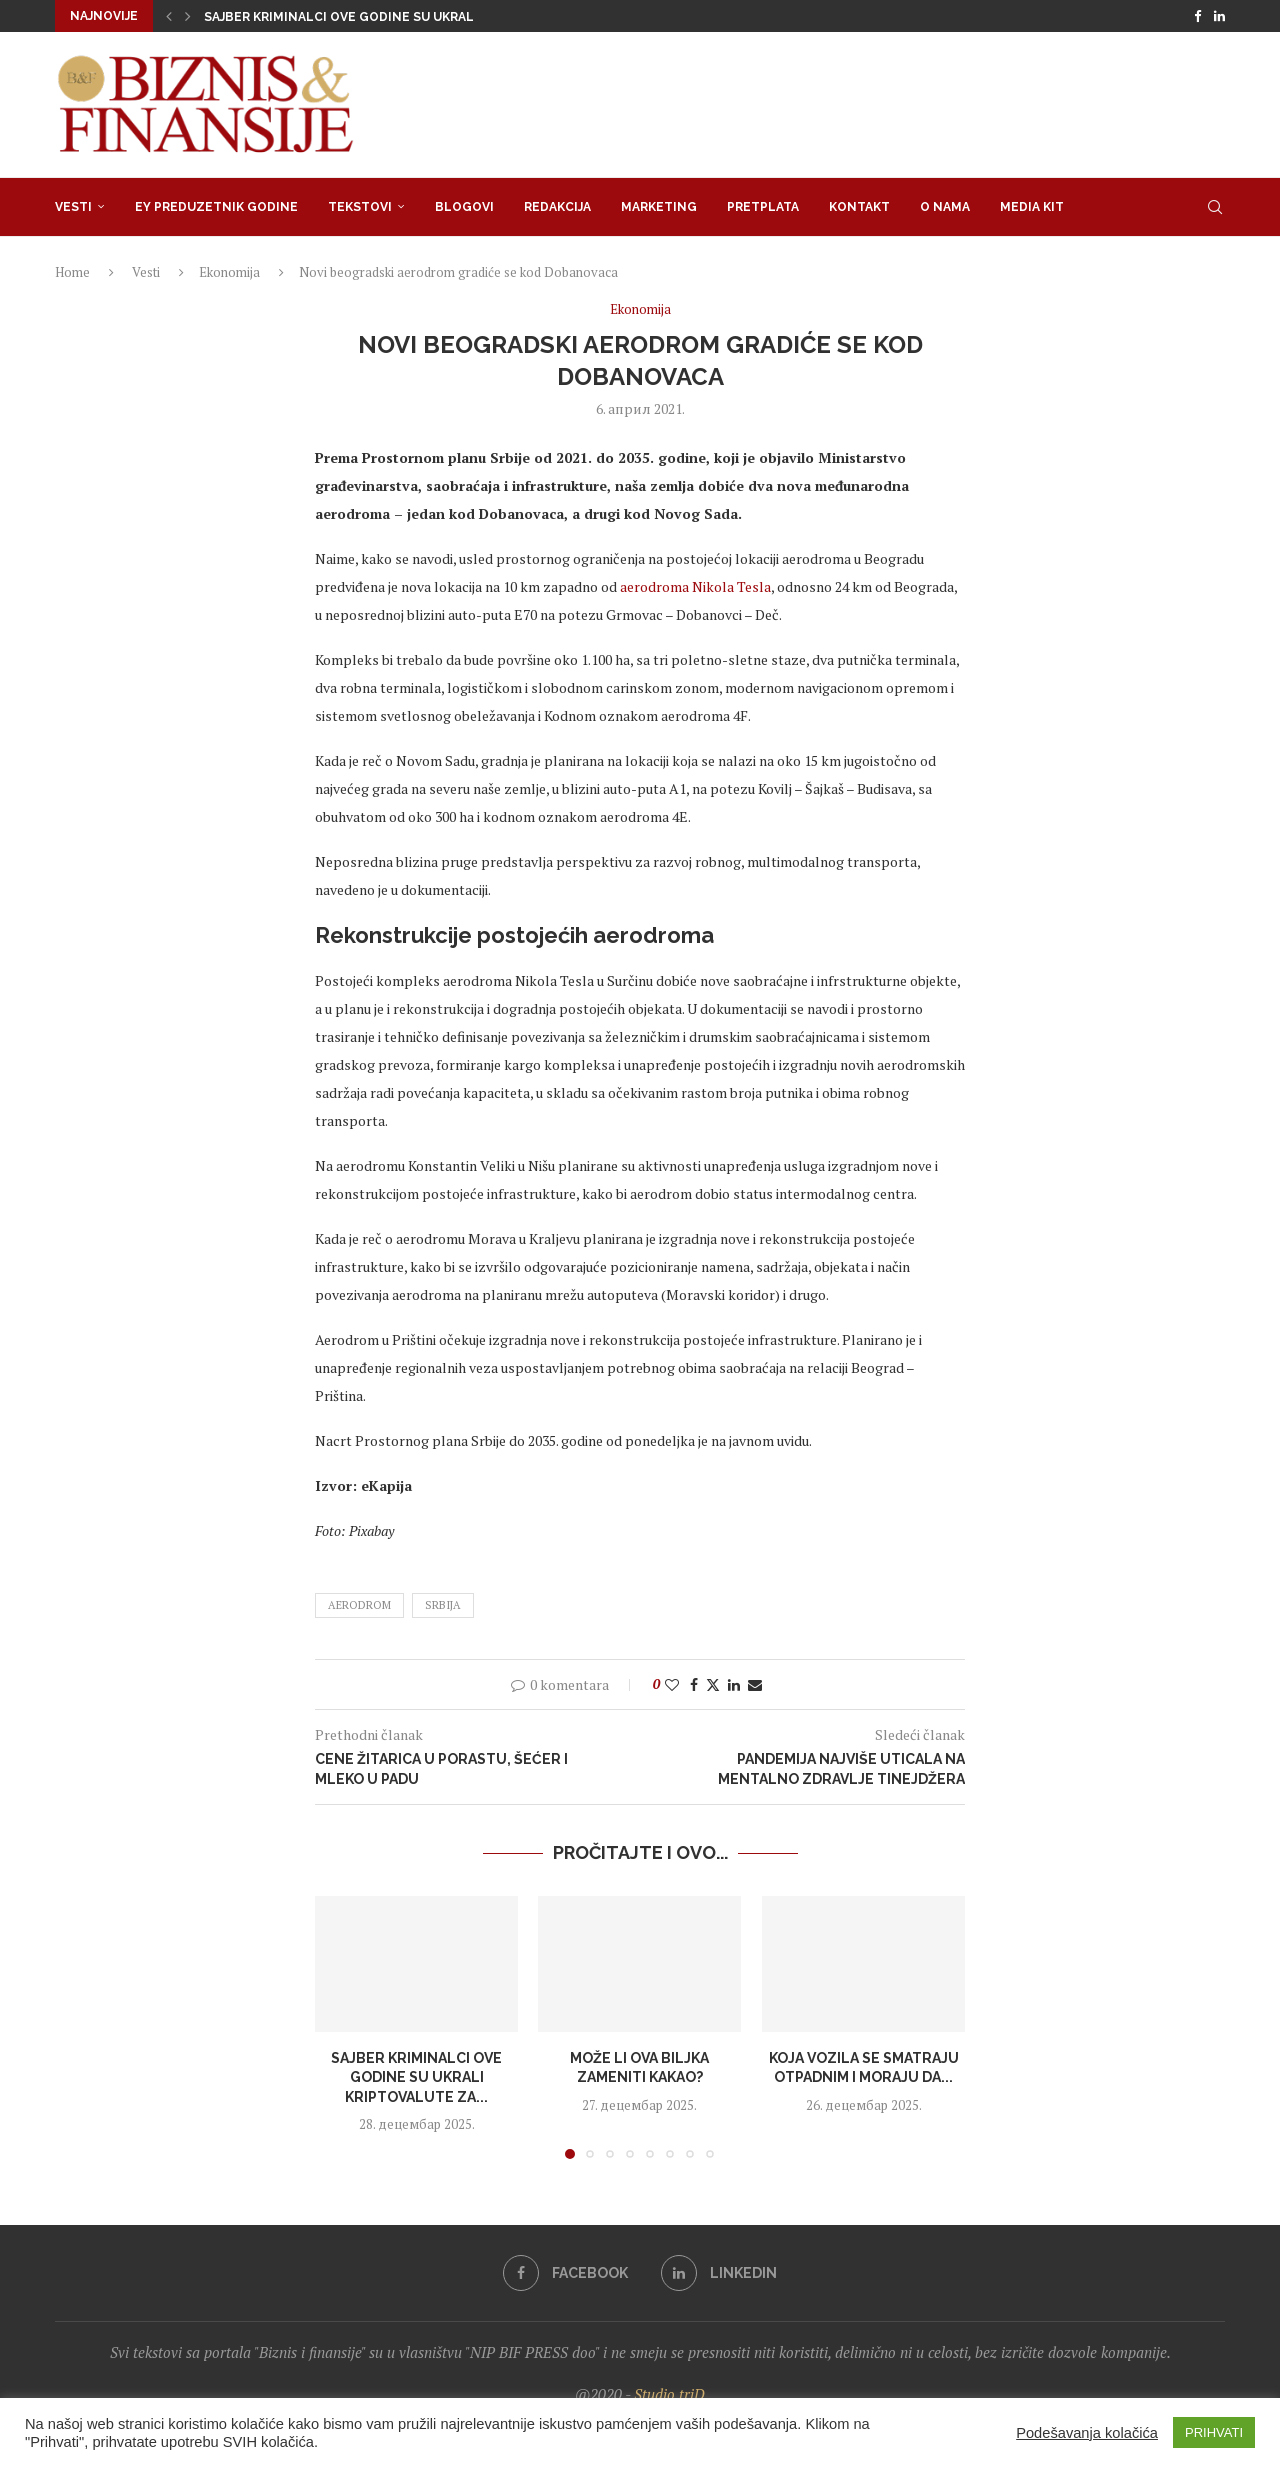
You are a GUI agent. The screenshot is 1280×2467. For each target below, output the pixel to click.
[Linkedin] (1219, 16)
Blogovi (464, 207)
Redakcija (557, 207)
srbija (443, 1605)
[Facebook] (1197, 16)
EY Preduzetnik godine (216, 207)
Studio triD (669, 2394)
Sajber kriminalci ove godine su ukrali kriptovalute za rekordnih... (443, 17)
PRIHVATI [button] (1214, 2432)
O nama (945, 207)
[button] (169, 16)
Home (72, 272)
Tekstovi (360, 207)
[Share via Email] (755, 1684)
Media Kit (1032, 207)
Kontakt (859, 207)
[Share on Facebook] (694, 1684)
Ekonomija (229, 272)
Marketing (659, 207)
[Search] (1215, 207)
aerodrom (359, 1605)
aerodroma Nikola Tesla (695, 586)
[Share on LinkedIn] (734, 1684)
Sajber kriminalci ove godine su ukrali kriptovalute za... (416, 2076)
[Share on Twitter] (713, 1684)
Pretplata (763, 207)
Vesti (73, 207)
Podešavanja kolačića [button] (1087, 2433)
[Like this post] (672, 1684)
